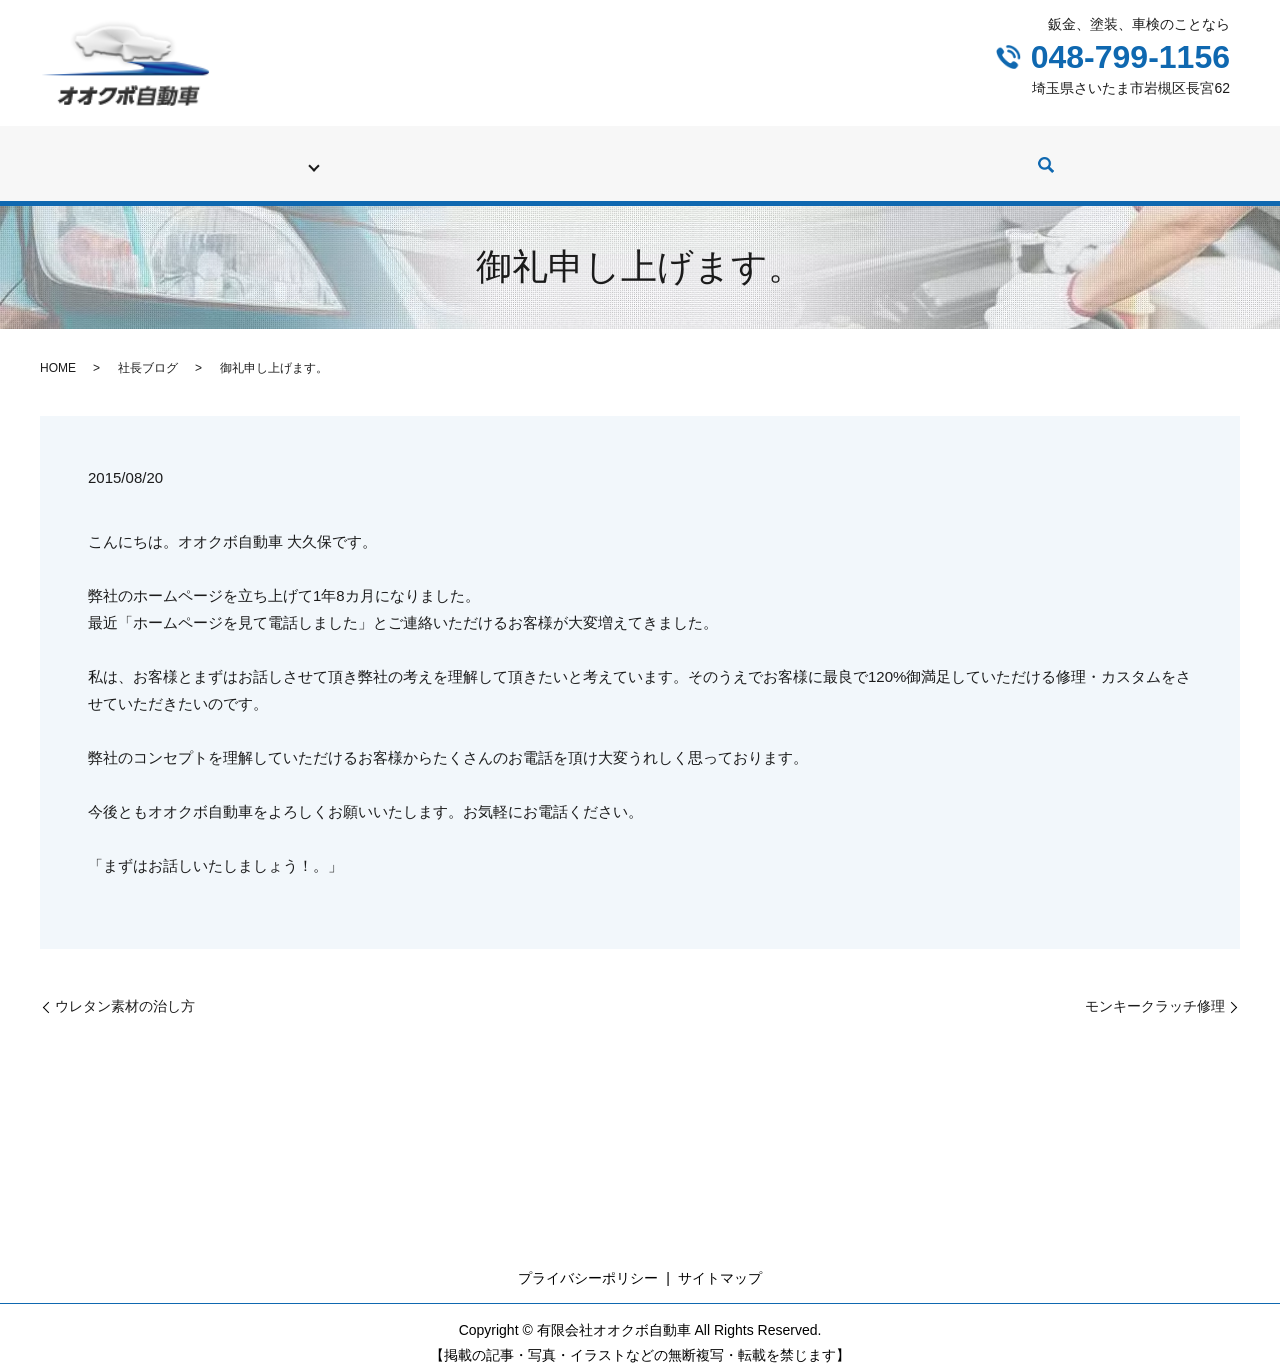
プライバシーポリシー (588, 1259)
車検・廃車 (339, 155)
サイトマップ (720, 1259)
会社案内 (1032, 155)
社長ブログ (927, 155)
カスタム (822, 155)
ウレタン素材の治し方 (125, 987)
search (1102, 157)
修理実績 (612, 155)
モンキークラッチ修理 (1155, 987)
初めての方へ (220, 155)
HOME (58, 349)
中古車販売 (717, 155)
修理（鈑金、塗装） (479, 155)
